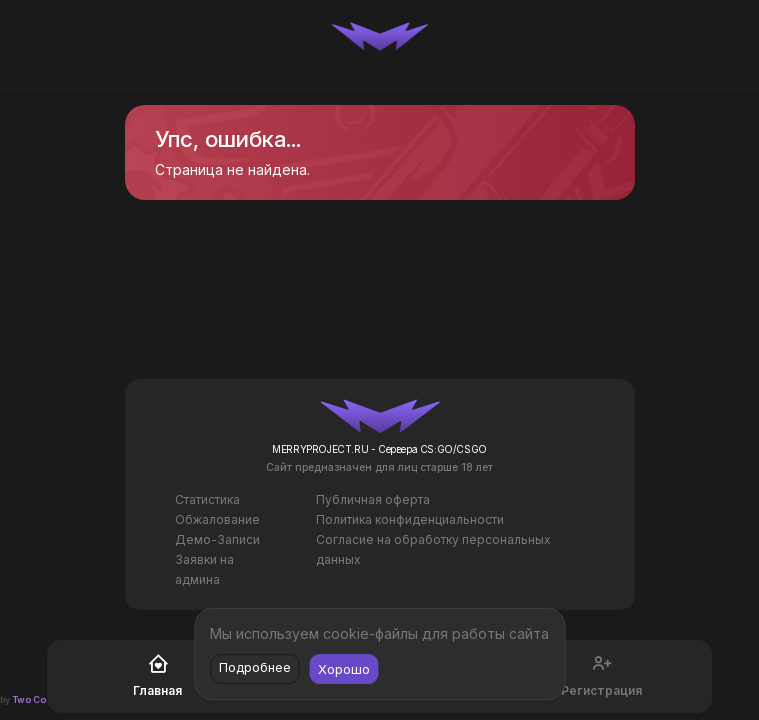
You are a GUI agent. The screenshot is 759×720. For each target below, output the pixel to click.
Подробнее (255, 667)
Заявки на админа (204, 569)
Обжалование (217, 519)
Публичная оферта (373, 499)
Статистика (207, 499)
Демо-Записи (217, 539)
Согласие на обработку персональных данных (433, 549)
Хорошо (344, 669)
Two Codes (38, 699)
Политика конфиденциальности (410, 519)
